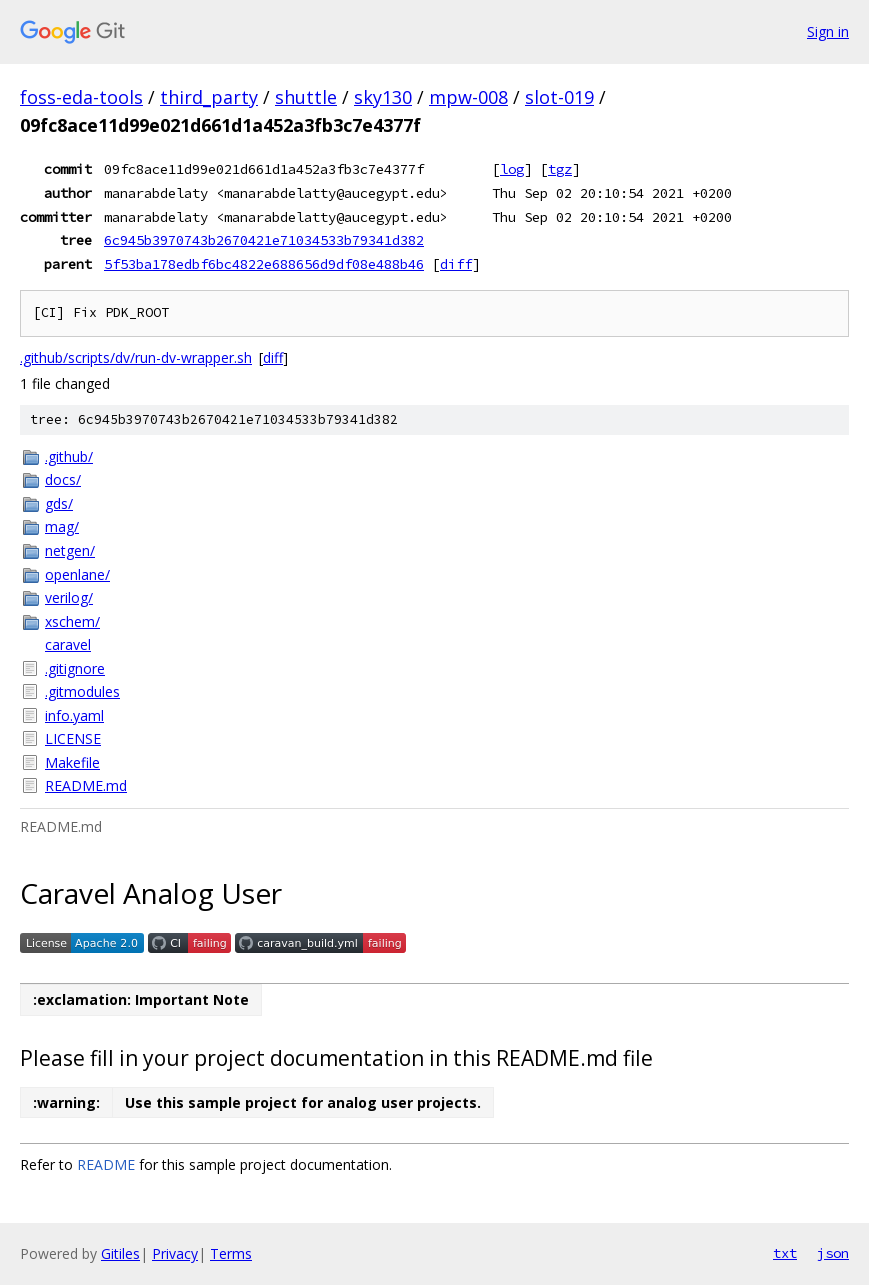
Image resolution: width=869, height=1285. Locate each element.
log (512, 169)
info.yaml (74, 715)
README (106, 1164)
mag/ (62, 526)
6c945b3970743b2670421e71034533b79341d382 (264, 240)
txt (785, 1253)
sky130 (383, 97)
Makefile (72, 762)
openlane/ (77, 574)
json (833, 1253)
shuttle (306, 97)
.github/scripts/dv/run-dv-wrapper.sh (136, 357)
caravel (68, 644)
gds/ (59, 503)
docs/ (63, 479)
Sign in (828, 31)
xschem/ (72, 621)
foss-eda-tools (81, 97)
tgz (560, 169)
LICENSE (73, 738)
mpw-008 (468, 97)
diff (456, 264)
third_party (209, 97)
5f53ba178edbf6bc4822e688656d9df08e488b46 (264, 264)
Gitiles (120, 1253)
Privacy (175, 1253)
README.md (86, 785)
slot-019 (559, 97)
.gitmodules (82, 691)
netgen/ (70, 550)
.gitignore (75, 668)
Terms (231, 1253)
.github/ (69, 456)
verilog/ (69, 597)
